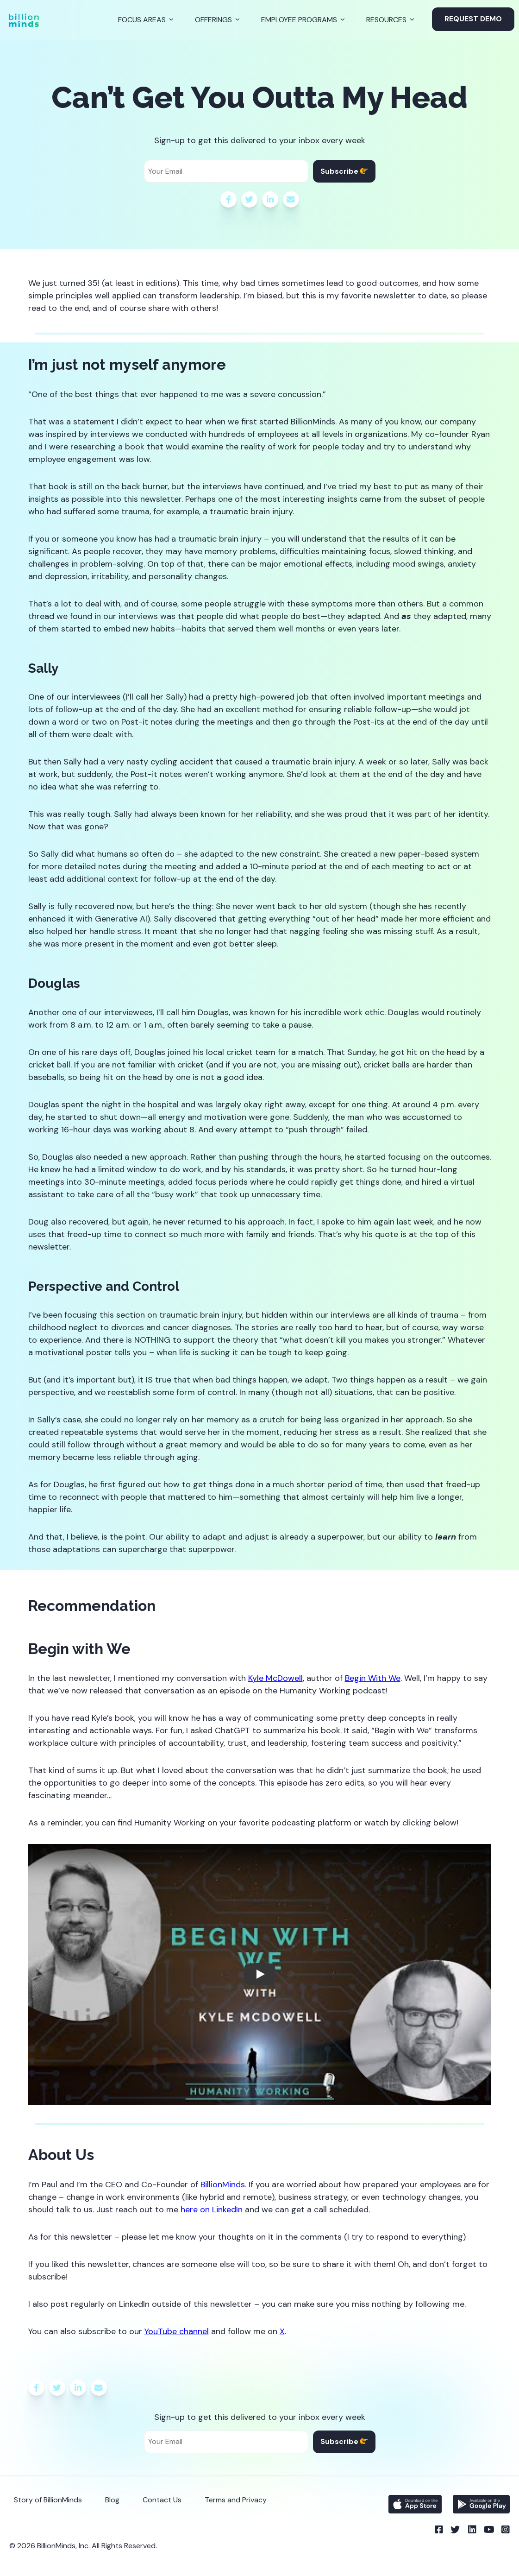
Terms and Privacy (236, 2500)
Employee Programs (299, 20)
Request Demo (473, 19)
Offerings (213, 20)
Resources (386, 20)
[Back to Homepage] (24, 20)
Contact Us (162, 2500)
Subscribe (344, 171)
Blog (112, 2500)
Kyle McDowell (275, 1678)
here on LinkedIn (212, 2209)
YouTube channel (176, 2331)
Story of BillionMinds (48, 2500)
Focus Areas (142, 20)
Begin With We (372, 1678)
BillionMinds (222, 2184)
